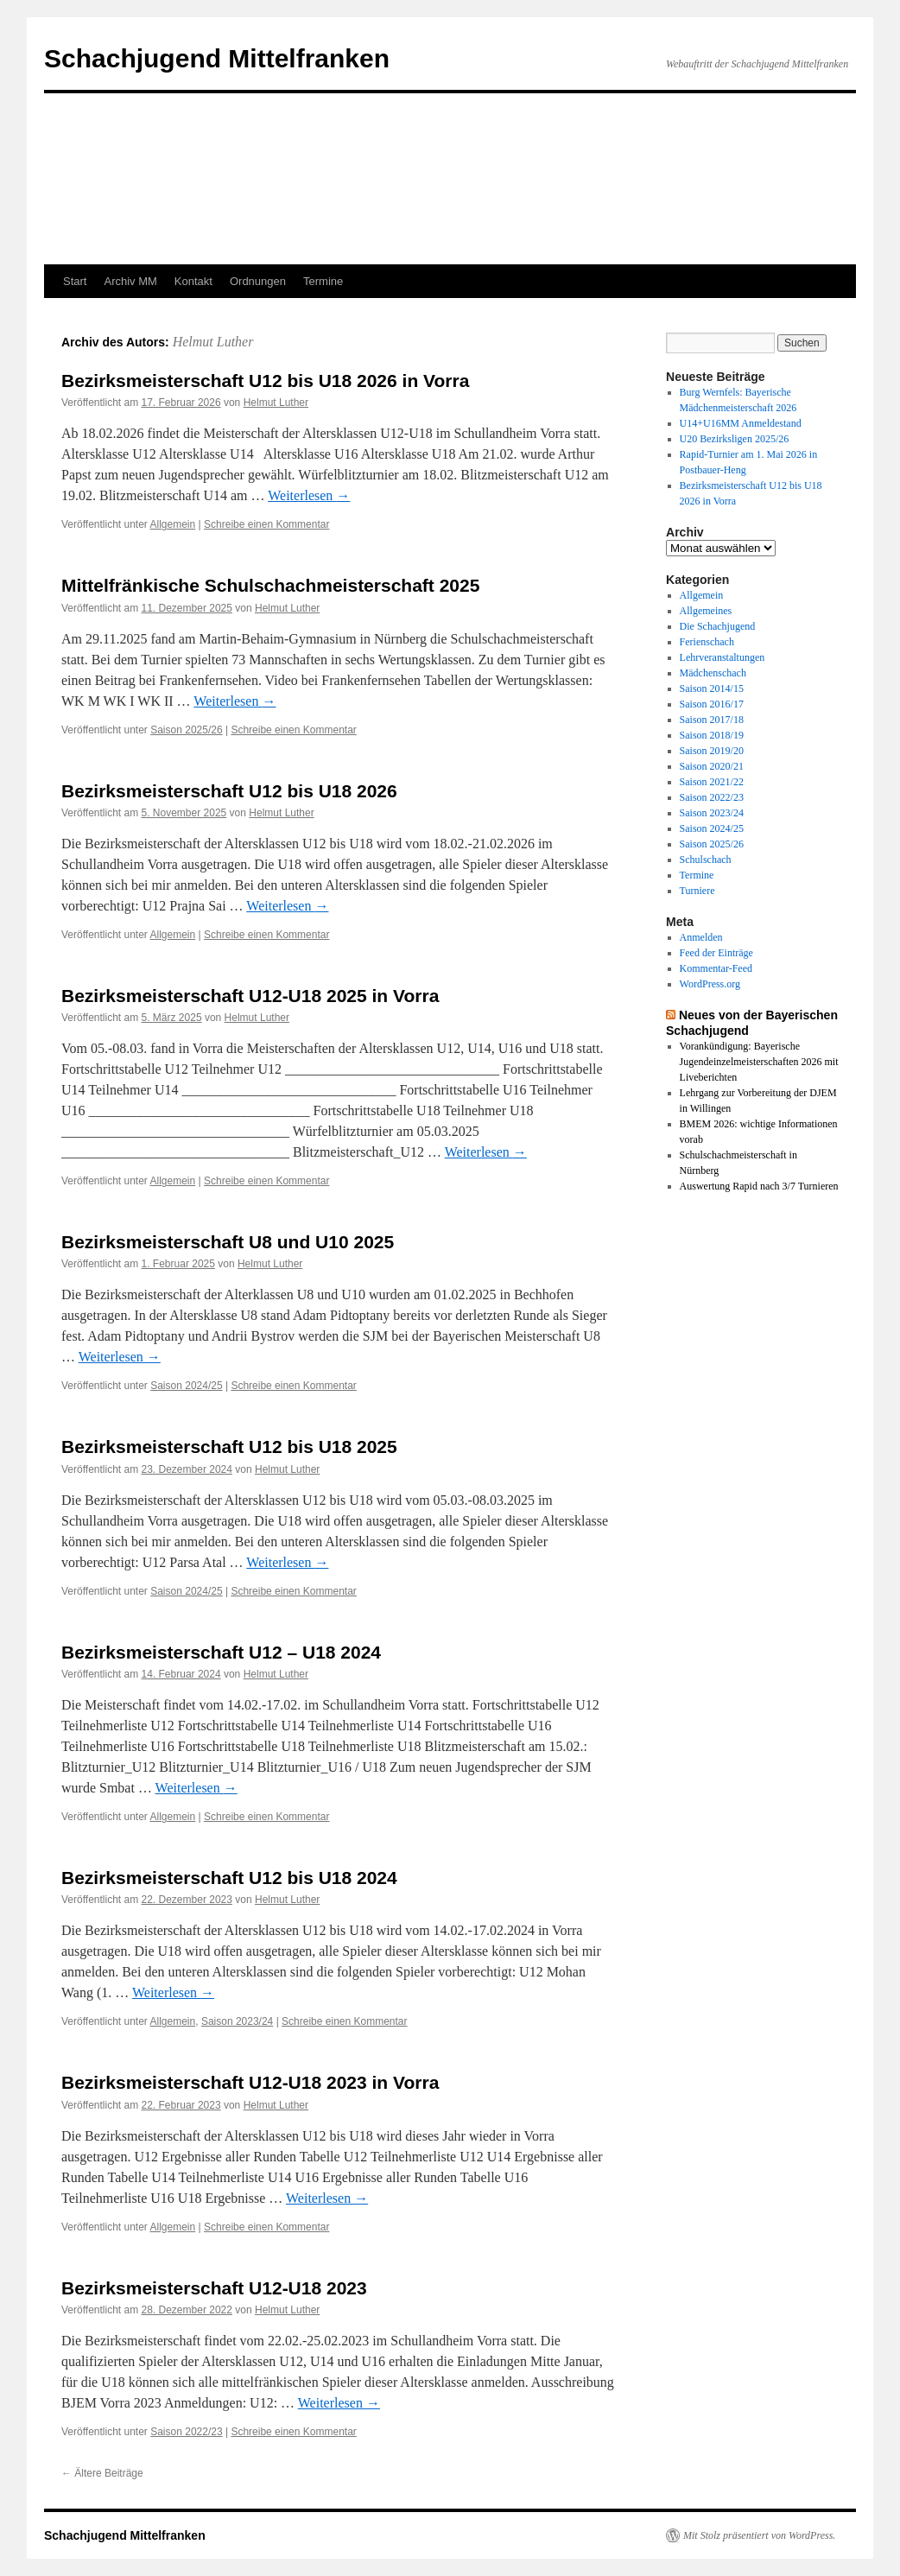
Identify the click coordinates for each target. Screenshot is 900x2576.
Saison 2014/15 (712, 688)
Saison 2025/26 (186, 730)
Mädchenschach (713, 673)
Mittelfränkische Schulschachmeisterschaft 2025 (270, 585)
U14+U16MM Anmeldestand (741, 423)
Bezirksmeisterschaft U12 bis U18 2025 (229, 1446)
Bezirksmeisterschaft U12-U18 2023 (214, 2288)
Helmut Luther (213, 341)
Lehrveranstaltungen (722, 657)
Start (74, 281)
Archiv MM (130, 281)
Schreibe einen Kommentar (266, 524)
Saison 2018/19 (712, 735)
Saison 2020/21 (712, 766)
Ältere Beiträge (102, 2473)
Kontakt (193, 281)
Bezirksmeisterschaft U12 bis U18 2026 (229, 791)
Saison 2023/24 (237, 2021)
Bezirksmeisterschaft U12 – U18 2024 (221, 1652)
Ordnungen (258, 281)
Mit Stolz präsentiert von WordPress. (759, 2535)
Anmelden (701, 937)
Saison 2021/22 (712, 782)
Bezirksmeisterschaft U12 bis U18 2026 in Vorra (265, 380)
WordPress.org (710, 984)
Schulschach (706, 859)
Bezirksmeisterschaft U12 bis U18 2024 (229, 1878)
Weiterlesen (309, 495)
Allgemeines (706, 611)
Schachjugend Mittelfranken (217, 58)
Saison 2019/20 (712, 751)
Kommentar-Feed (716, 968)
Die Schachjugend (718, 626)
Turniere (697, 891)
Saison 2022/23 (186, 2432)
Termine (323, 281)
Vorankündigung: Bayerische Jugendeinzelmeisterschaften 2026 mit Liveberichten (759, 1061)
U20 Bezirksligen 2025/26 (734, 439)
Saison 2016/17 (712, 704)
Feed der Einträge (716, 953)
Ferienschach (707, 642)
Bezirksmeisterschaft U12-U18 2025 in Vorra (250, 996)
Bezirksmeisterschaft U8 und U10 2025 (227, 1242)
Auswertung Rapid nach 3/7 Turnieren (759, 1186)
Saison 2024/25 (186, 1386)
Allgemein (173, 524)
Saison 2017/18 (712, 720)
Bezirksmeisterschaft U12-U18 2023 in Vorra (250, 2082)
